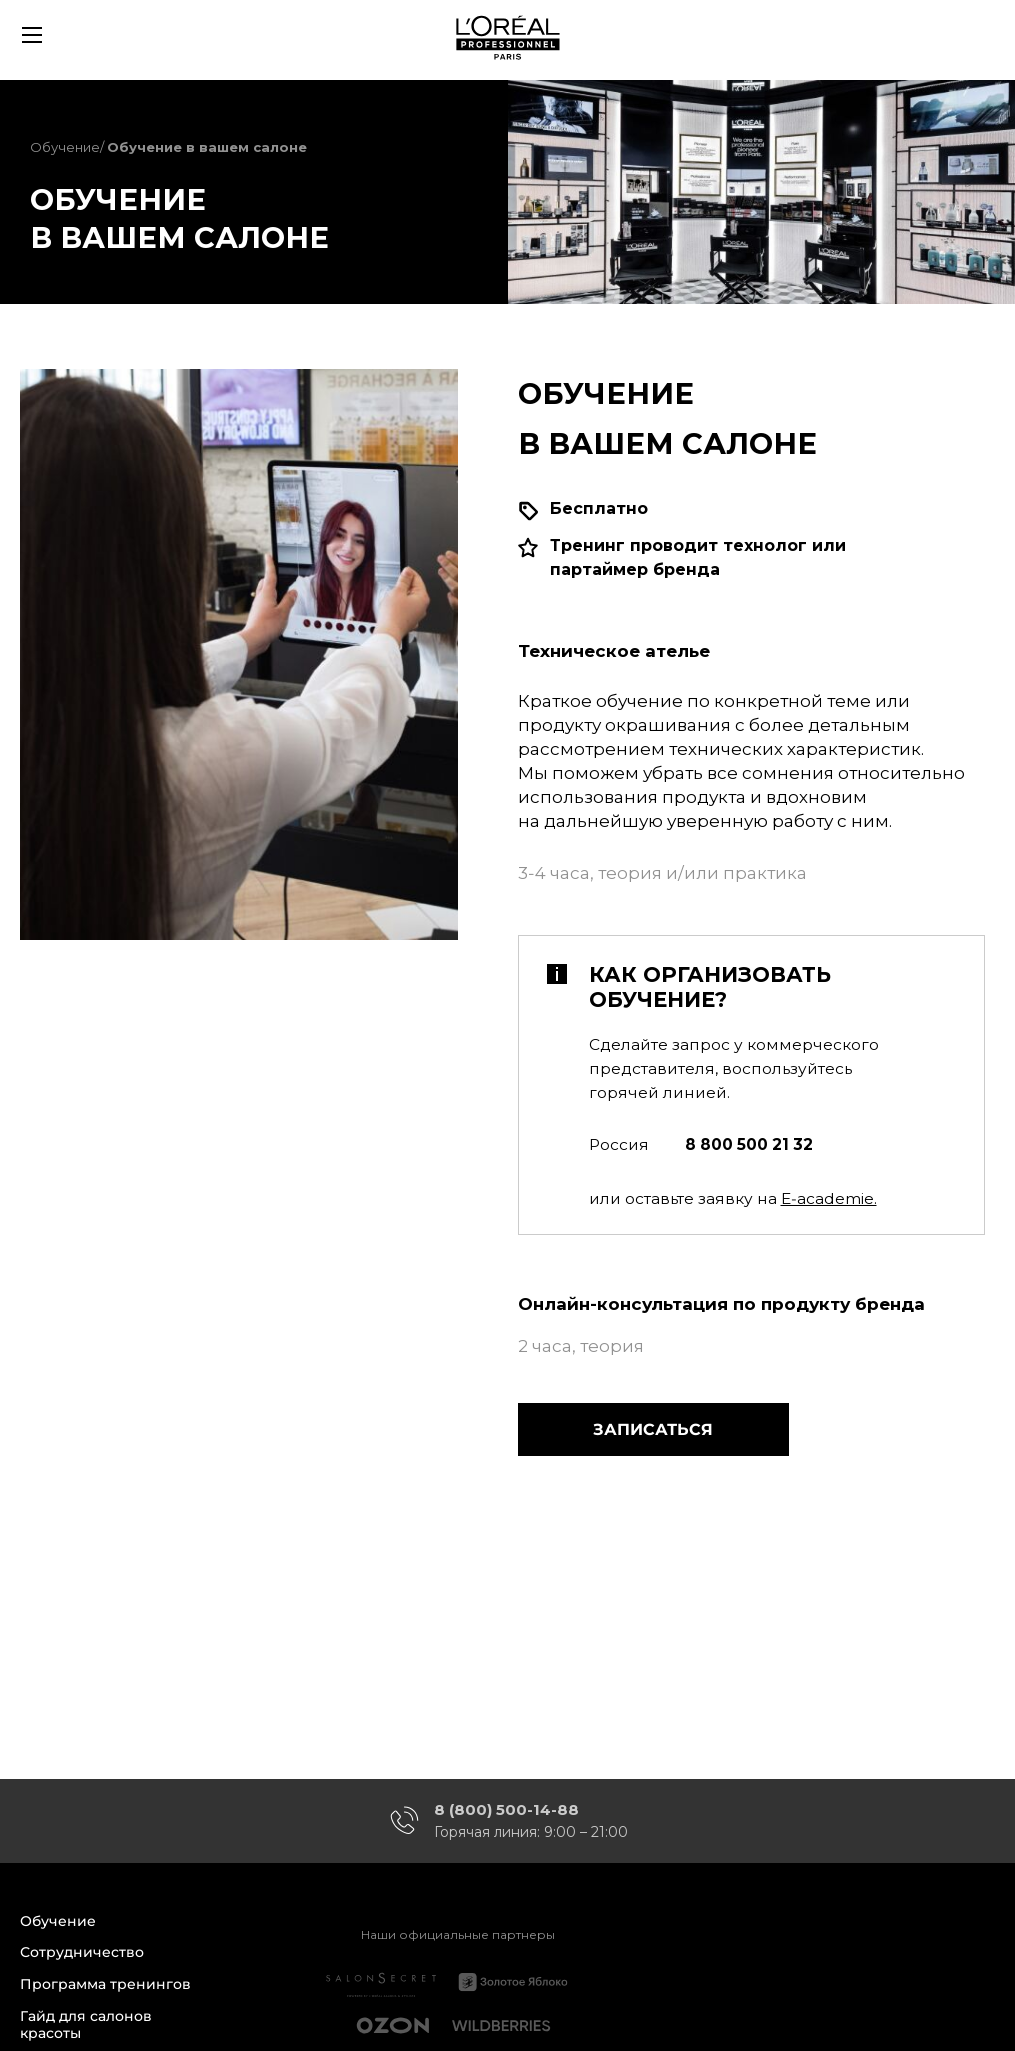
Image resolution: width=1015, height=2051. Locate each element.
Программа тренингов (105, 1984)
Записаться (653, 1429)
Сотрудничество (82, 1952)
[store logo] (508, 35)
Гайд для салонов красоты (86, 2025)
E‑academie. (829, 1198)
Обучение (65, 147)
